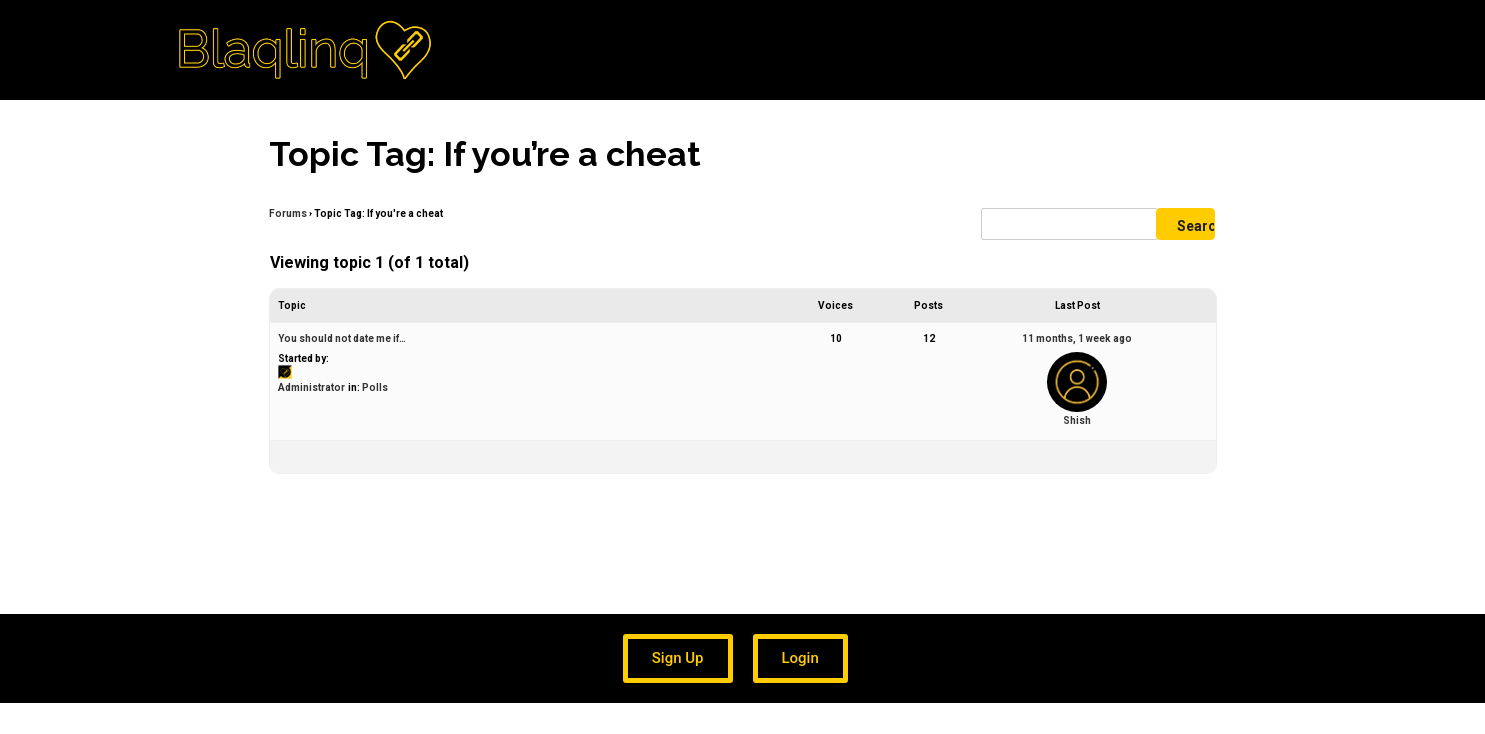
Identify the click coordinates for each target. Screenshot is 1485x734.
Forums (288, 213)
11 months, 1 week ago (1077, 338)
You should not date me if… (342, 338)
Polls (375, 387)
